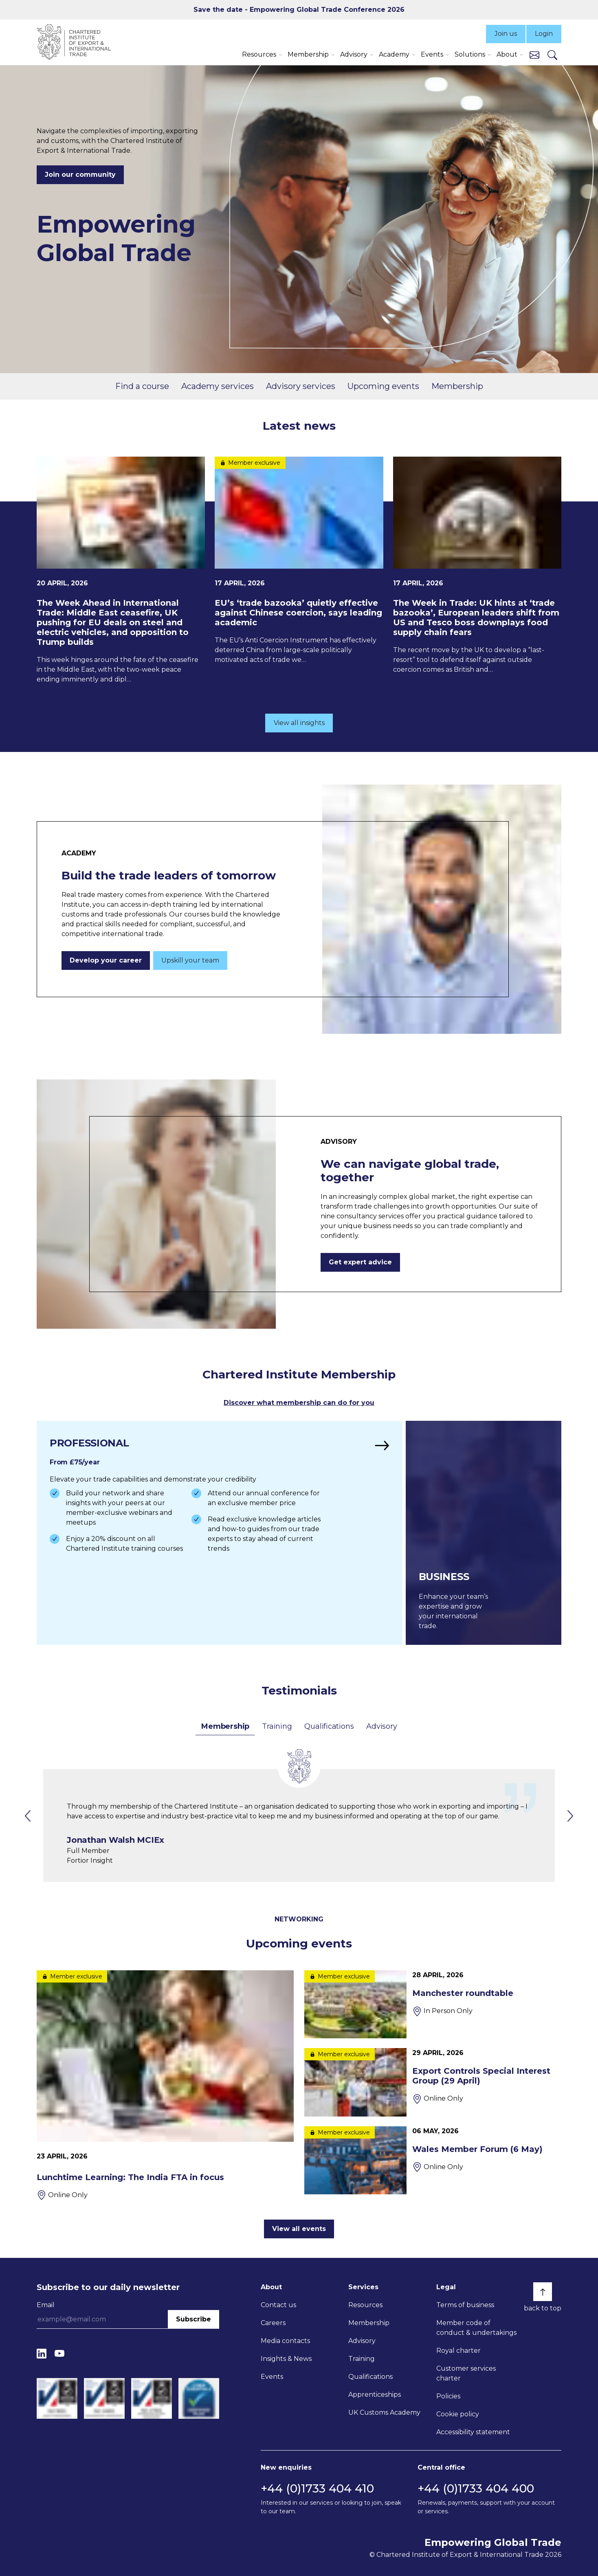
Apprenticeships (374, 2394)
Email (46, 2305)
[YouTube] (59, 2353)
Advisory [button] (353, 54)
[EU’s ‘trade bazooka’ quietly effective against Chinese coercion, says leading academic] (299, 561)
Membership (457, 386)
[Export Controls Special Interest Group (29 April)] (432, 2082)
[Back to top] (542, 2291)
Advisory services (300, 386)
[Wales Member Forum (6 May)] (432, 2160)
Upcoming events (383, 386)
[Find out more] (219, 1533)
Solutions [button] (470, 54)
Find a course (142, 386)
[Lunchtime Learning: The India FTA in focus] (165, 2085)
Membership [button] (308, 54)
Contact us (278, 2305)
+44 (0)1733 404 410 (317, 2488)
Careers (273, 2323)
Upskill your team (190, 960)
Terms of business (465, 2305)
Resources (365, 2305)
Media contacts (285, 2341)
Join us (506, 33)
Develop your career (106, 960)
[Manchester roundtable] (432, 2004)
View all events (299, 2229)
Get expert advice (360, 1262)
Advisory (381, 1726)
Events (272, 2376)
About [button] (507, 54)
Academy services (217, 386)
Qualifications (329, 1726)
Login (544, 33)
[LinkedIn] (41, 2353)
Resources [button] (259, 54)
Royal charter (458, 2350)
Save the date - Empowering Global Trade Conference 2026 (299, 9)
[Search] (552, 55)
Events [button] (432, 54)
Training (277, 1726)
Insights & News (286, 2359)
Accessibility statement (473, 2432)
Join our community (80, 174)
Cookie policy (457, 2414)
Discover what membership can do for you (299, 1403)
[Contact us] (534, 54)
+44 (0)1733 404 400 (476, 2488)
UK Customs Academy (384, 2412)
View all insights (299, 723)
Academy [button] (394, 54)
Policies (448, 2396)
